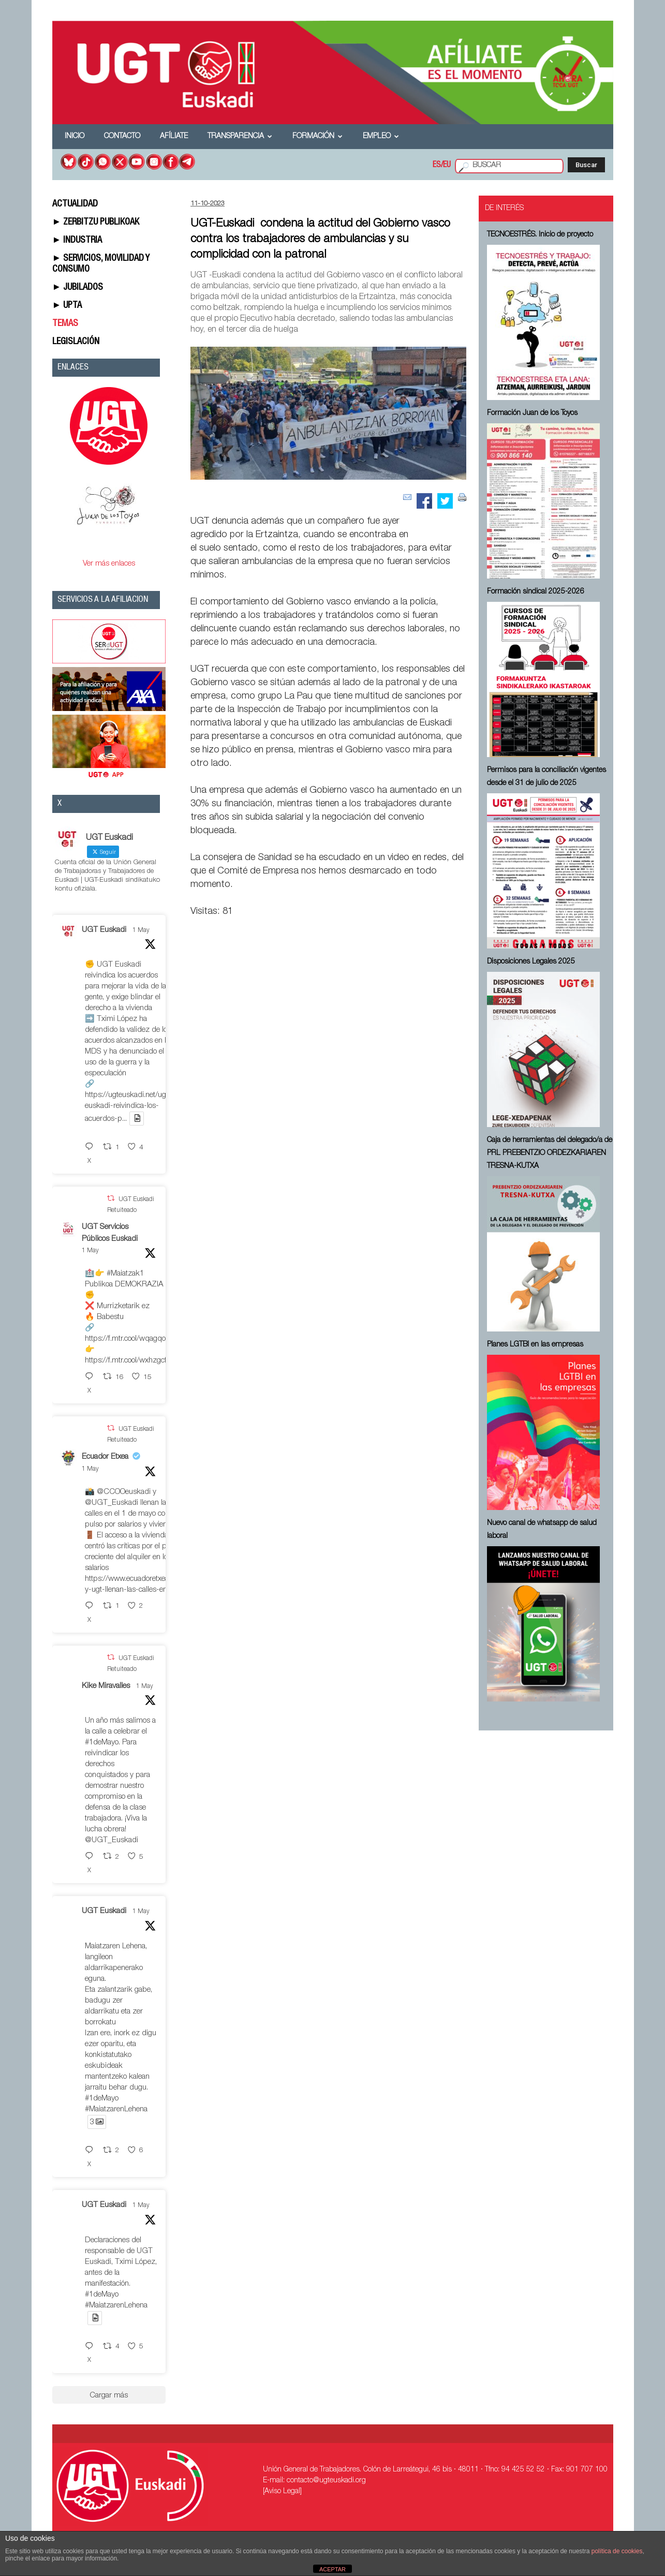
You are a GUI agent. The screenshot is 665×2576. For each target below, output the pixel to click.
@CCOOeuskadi (124, 1492)
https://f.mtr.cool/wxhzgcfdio (130, 1361)
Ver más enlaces (109, 564)
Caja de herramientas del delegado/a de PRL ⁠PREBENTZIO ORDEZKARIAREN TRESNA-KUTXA (549, 1153)
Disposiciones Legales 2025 (531, 962)
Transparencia (240, 136)
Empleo (381, 136)
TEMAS (65, 324)
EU (447, 165)
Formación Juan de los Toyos (532, 413)
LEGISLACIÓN (75, 342)
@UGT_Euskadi (111, 1503)
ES (437, 165)
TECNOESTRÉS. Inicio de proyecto (540, 235)
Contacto (122, 136)
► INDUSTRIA (77, 240)
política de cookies (617, 2551)
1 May (141, 930)
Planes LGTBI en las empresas (535, 1345)
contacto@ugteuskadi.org (326, 2480)
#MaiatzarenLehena (116, 2109)
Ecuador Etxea (105, 1457)
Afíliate (174, 136)
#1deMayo (102, 1742)
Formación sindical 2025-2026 (535, 592)
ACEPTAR (332, 2569)
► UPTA (67, 305)
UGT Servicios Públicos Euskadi (110, 1233)
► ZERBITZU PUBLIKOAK (96, 222)
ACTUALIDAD (75, 204)
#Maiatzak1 (125, 1274)
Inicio (74, 136)
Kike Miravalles (106, 1686)
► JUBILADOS (78, 287)
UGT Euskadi (104, 930)
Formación (317, 136)
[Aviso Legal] (282, 2491)
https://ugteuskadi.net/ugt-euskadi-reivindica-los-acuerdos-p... (128, 1107)
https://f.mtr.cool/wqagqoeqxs (133, 1339)
